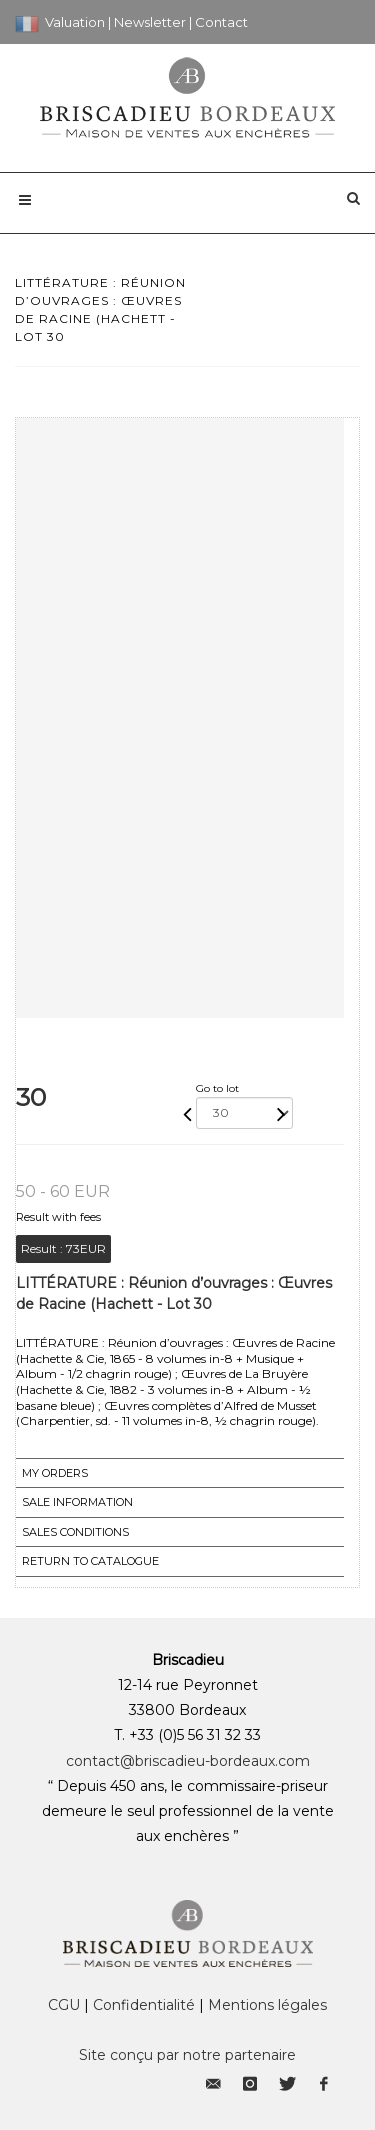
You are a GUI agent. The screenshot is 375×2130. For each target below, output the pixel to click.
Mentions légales (267, 2005)
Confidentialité (144, 2005)
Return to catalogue (90, 1561)
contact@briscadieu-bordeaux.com (188, 1761)
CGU (64, 2005)
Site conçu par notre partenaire (187, 2055)
